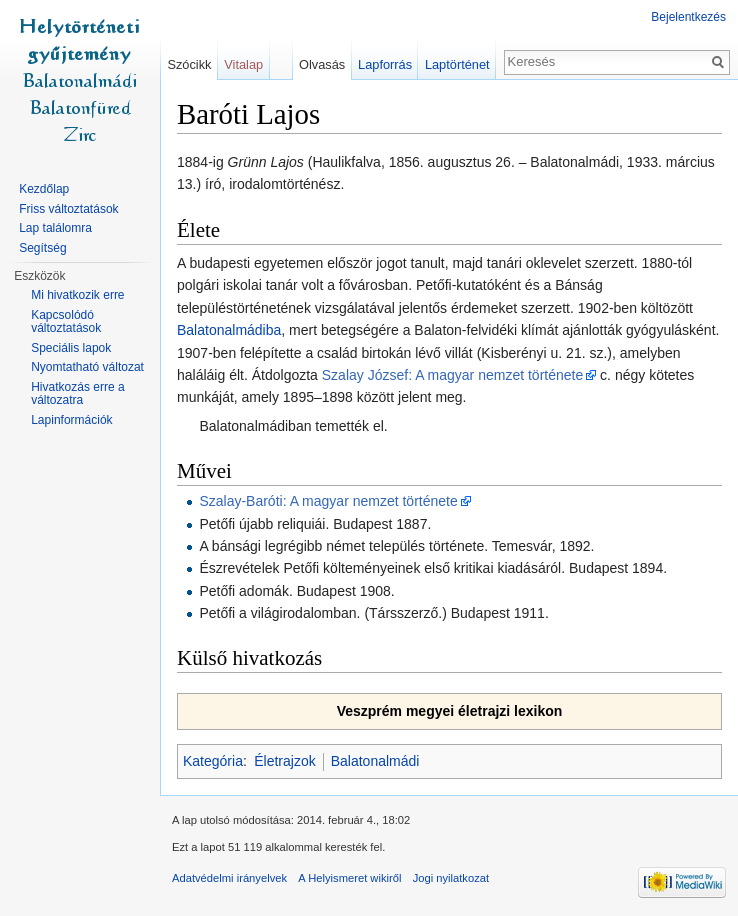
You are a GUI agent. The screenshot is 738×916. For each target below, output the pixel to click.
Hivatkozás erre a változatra (77, 394)
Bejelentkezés (688, 17)
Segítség (42, 248)
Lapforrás (385, 64)
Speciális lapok (71, 348)
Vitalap (243, 64)
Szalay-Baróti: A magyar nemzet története (328, 501)
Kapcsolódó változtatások (66, 322)
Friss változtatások (68, 209)
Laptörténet (457, 64)
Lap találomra (55, 228)
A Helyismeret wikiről (349, 878)
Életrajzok (284, 761)
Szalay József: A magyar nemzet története (452, 375)
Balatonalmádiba (229, 330)
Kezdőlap (44, 189)
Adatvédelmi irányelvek (229, 878)
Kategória (213, 761)
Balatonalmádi (375, 761)
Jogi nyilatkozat (451, 878)
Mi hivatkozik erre (77, 295)
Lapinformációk (71, 420)
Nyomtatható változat (87, 367)
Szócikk (189, 64)
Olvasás (322, 64)
